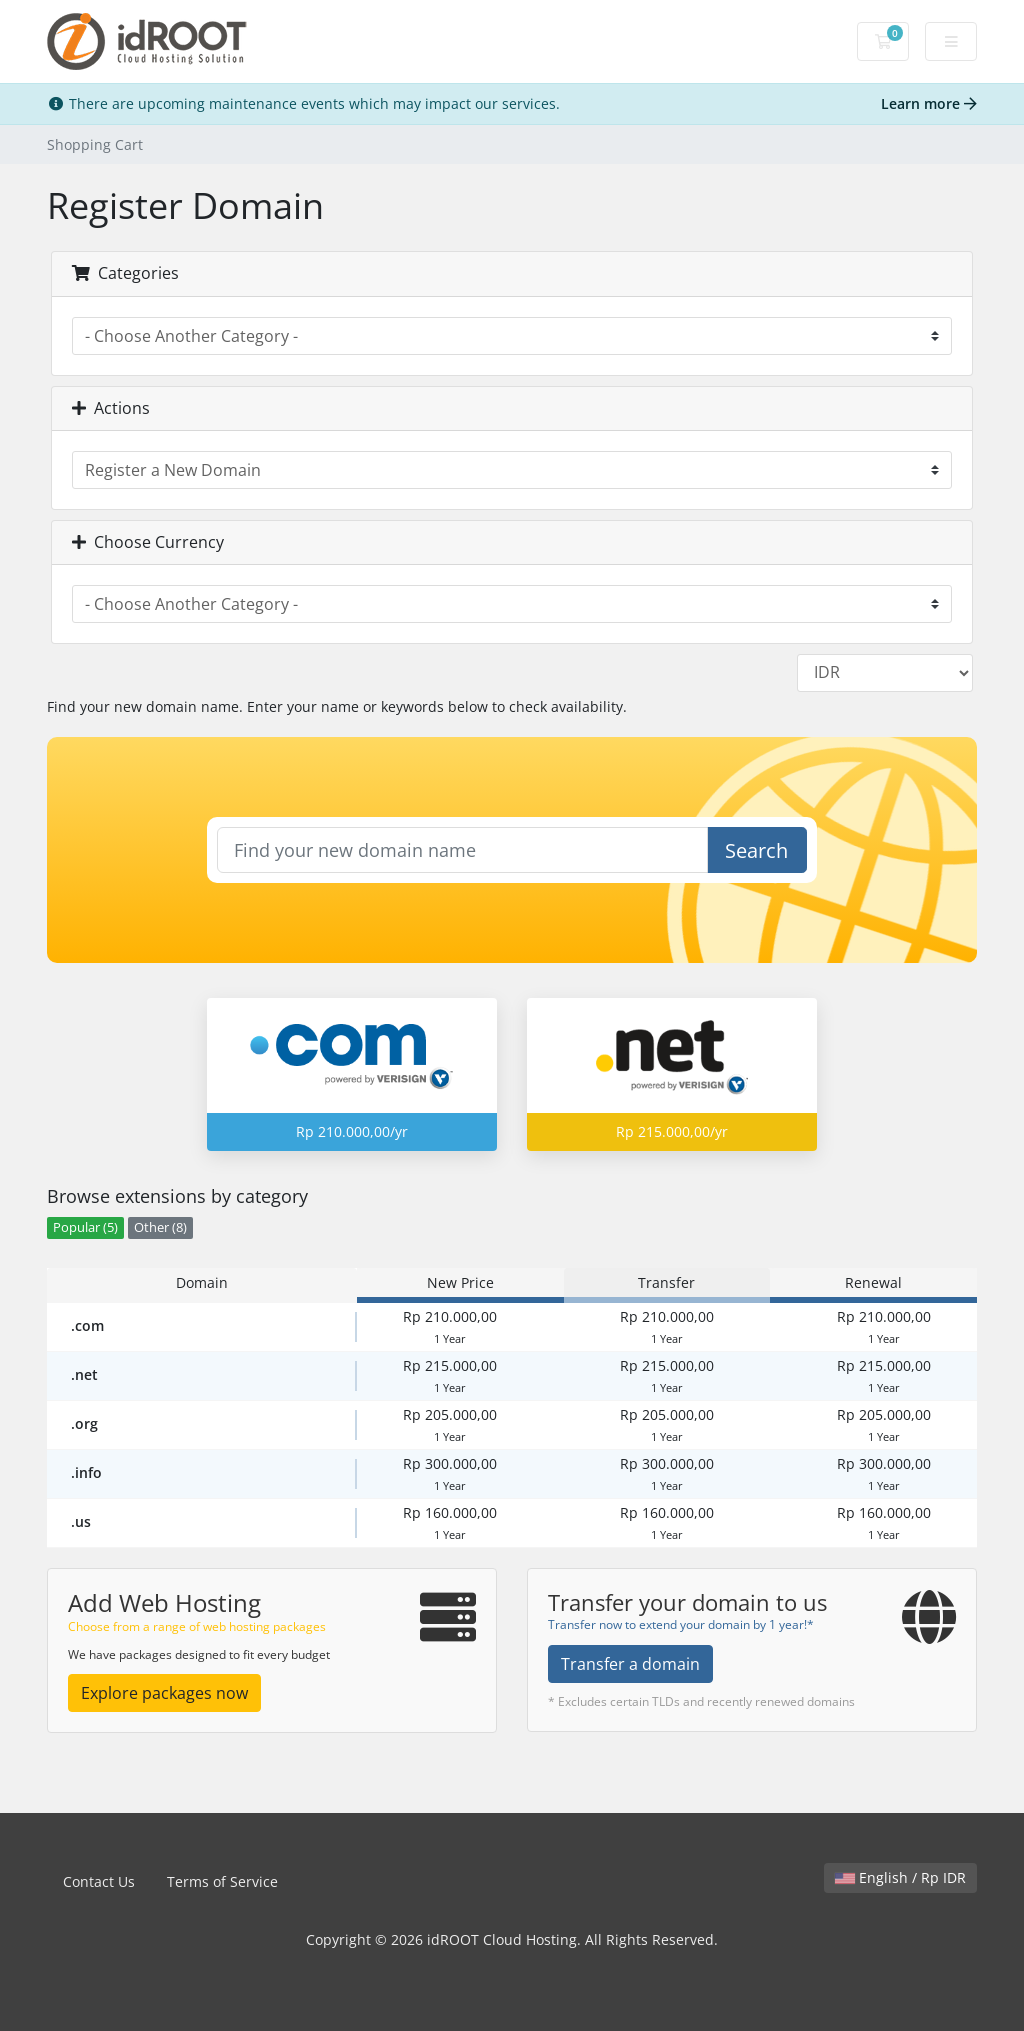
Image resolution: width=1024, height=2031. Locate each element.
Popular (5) (85, 1227)
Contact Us (99, 1881)
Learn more (929, 103)
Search (756, 850)
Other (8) (160, 1227)
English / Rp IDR (900, 1877)
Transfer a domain (630, 1664)
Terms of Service (222, 1881)
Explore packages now (164, 1693)
